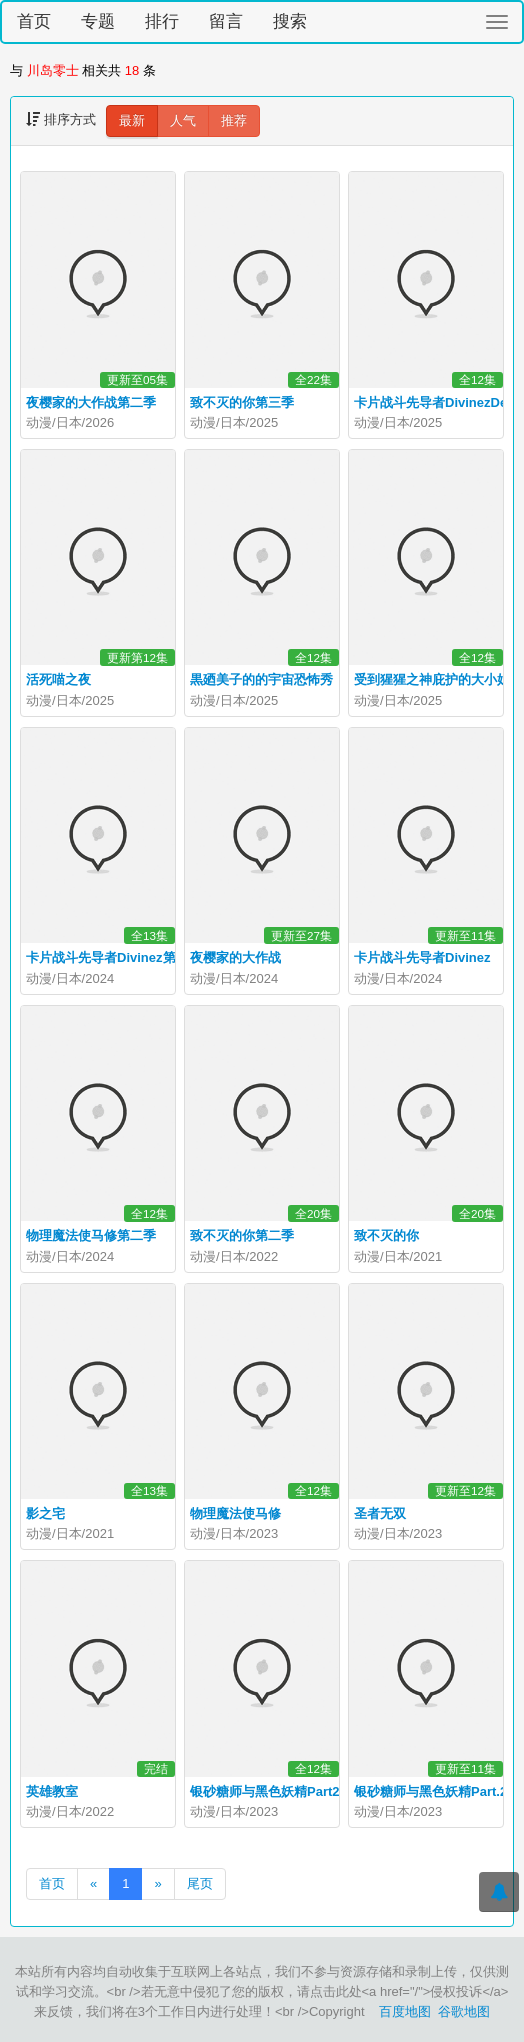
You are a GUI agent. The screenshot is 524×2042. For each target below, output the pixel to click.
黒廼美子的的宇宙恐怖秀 (261, 679)
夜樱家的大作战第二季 (91, 402)
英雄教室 (52, 1791)
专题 (98, 21)
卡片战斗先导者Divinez (422, 957)
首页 (34, 21)
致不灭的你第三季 (242, 402)
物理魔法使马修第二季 (91, 1235)
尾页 (200, 1883)
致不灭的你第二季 (242, 1235)
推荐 (234, 120)
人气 (183, 120)
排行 (162, 21)
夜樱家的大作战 (235, 957)
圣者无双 (380, 1513)
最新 (132, 120)
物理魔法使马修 (235, 1513)
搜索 (290, 21)
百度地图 (405, 2011)
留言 (226, 21)
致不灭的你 (386, 1235)
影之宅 (45, 1513)
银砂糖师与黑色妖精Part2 (265, 1791)
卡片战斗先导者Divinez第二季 (114, 957)
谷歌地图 (464, 2011)
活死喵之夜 (58, 679)
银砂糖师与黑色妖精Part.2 (430, 1791)
